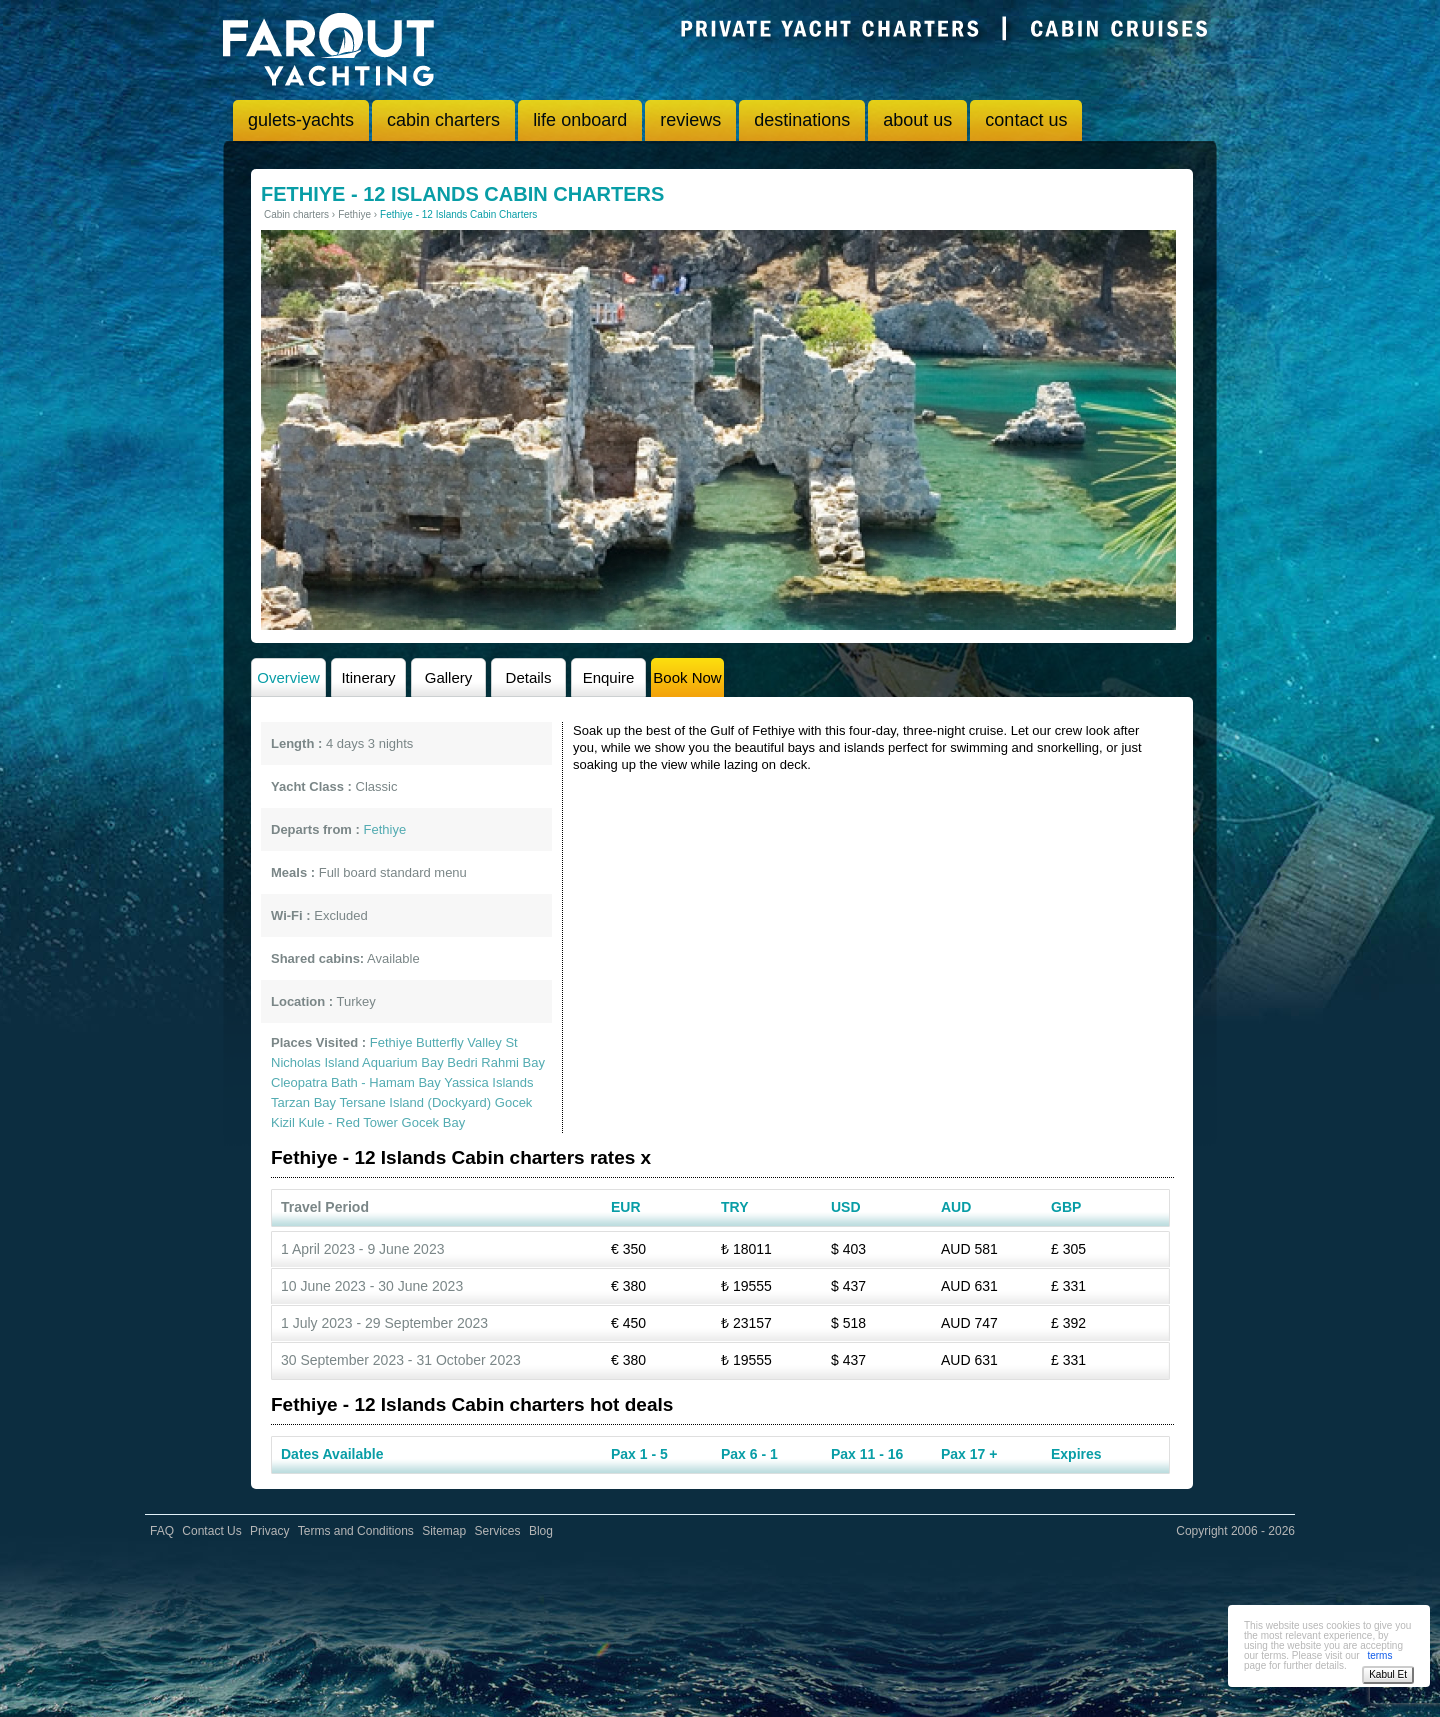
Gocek (514, 1102)
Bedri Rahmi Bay (496, 1062)
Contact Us (211, 1531)
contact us (1026, 120)
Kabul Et (1388, 1674)
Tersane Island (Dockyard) (415, 1102)
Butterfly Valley (459, 1042)
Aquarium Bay (403, 1062)
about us (917, 120)
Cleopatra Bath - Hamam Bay (356, 1082)
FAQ (162, 1531)
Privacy (269, 1531)
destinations (802, 120)
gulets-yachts (301, 120)
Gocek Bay (434, 1122)
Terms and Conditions (356, 1531)
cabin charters (443, 120)
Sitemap (444, 1531)
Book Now (687, 677)
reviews (690, 120)
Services (498, 1531)
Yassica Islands (488, 1082)
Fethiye (391, 1042)
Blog (541, 1531)
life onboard (580, 120)
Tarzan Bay (303, 1102)
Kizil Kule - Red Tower (334, 1122)
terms (1379, 1655)
